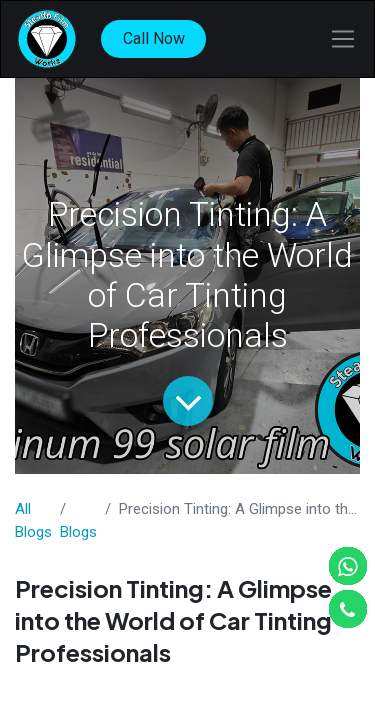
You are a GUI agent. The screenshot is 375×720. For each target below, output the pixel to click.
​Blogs (78, 532)
